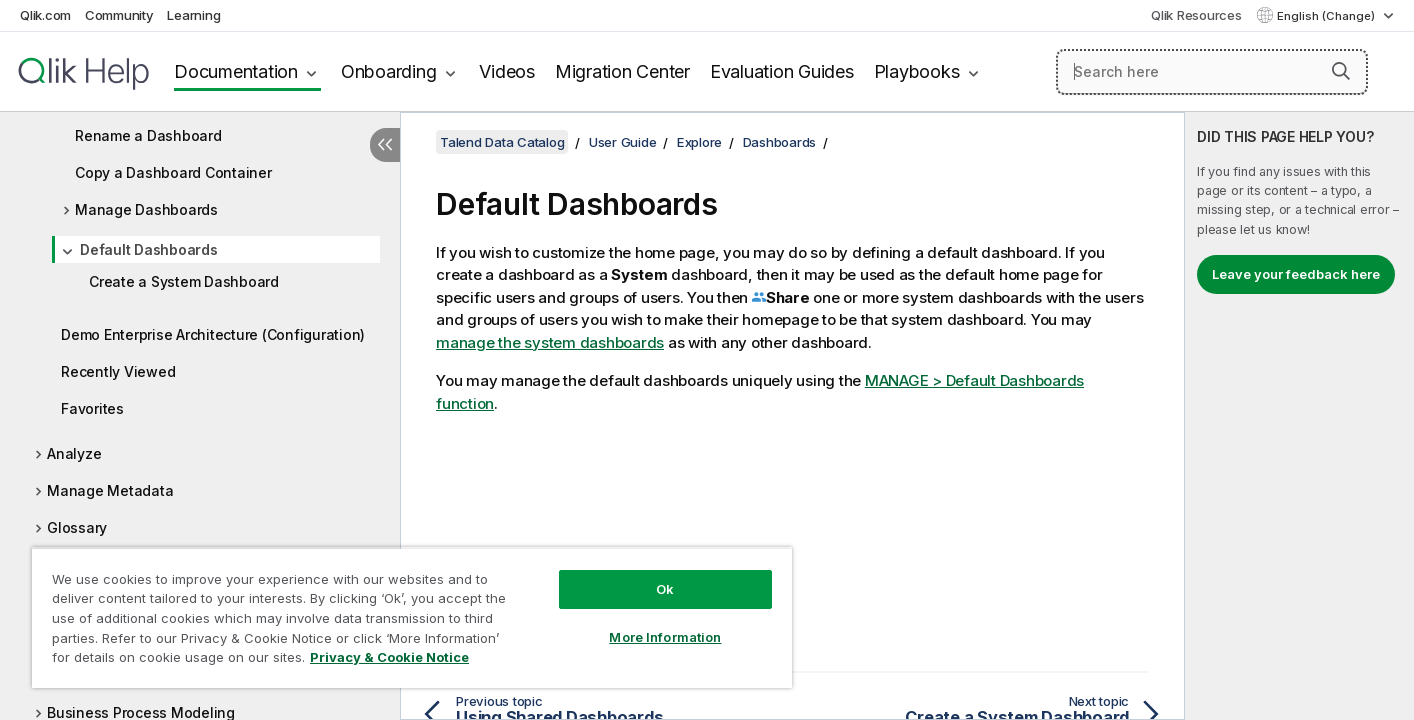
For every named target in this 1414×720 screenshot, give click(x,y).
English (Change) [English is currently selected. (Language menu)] (1327, 16)
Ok (665, 589)
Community (119, 15)
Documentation (236, 71)
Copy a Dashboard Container (173, 172)
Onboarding (389, 71)
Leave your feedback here (1296, 274)
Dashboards (780, 142)
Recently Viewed (118, 371)
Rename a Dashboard (148, 135)
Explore (699, 142)
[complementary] (1299, 416)
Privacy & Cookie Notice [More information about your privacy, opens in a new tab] (389, 657)
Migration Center (622, 71)
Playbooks (917, 71)
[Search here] (1212, 72)
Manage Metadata (110, 490)
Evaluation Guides (782, 71)
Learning (193, 15)
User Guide (623, 142)
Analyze (74, 453)
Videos (507, 71)
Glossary (77, 527)
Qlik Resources (1196, 15)
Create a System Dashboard (184, 281)
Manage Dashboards (146, 209)
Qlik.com (45, 15)
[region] (412, 617)
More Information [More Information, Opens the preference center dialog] (665, 637)
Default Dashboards (149, 249)
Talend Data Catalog (502, 142)
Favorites (92, 408)
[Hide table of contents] (385, 145)
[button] (1341, 71)
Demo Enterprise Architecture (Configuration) (213, 334)
